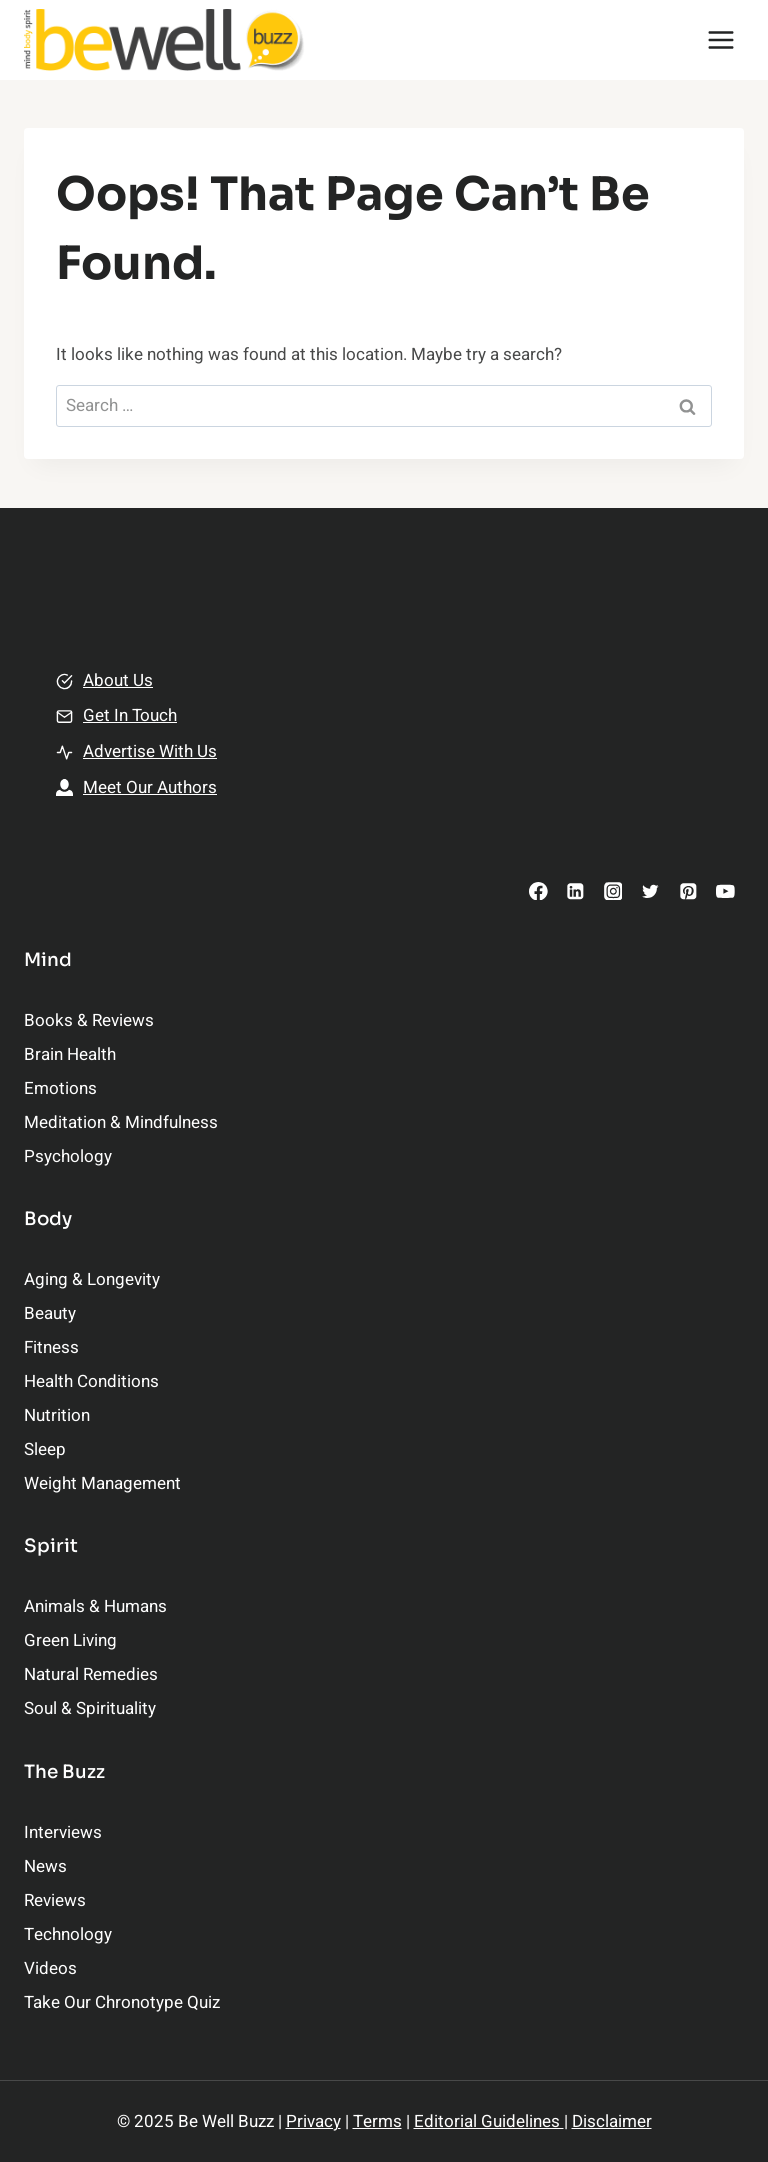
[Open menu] (720, 39)
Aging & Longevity (92, 1279)
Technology (68, 1934)
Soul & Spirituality (90, 1708)
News (45, 1866)
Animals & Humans (95, 1606)
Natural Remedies (91, 1674)
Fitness (51, 1347)
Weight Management (102, 1483)
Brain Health (70, 1054)
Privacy (313, 2121)
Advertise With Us (150, 751)
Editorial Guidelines (489, 2121)
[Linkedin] (575, 890)
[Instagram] (612, 890)
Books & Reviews (89, 1020)
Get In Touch (130, 715)
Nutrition (57, 1415)
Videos (50, 1968)
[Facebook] (538, 890)
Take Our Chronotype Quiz (122, 2002)
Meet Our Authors (150, 787)
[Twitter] (650, 890)
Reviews (55, 1900)
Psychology (68, 1156)
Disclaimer (612, 2121)
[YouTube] (725, 890)
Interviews (63, 1832)
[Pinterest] (687, 890)
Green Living (70, 1640)
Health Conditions (91, 1381)
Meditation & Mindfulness (121, 1122)
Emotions (60, 1088)
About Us (118, 680)
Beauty (50, 1313)
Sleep (45, 1449)
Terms (377, 2121)
